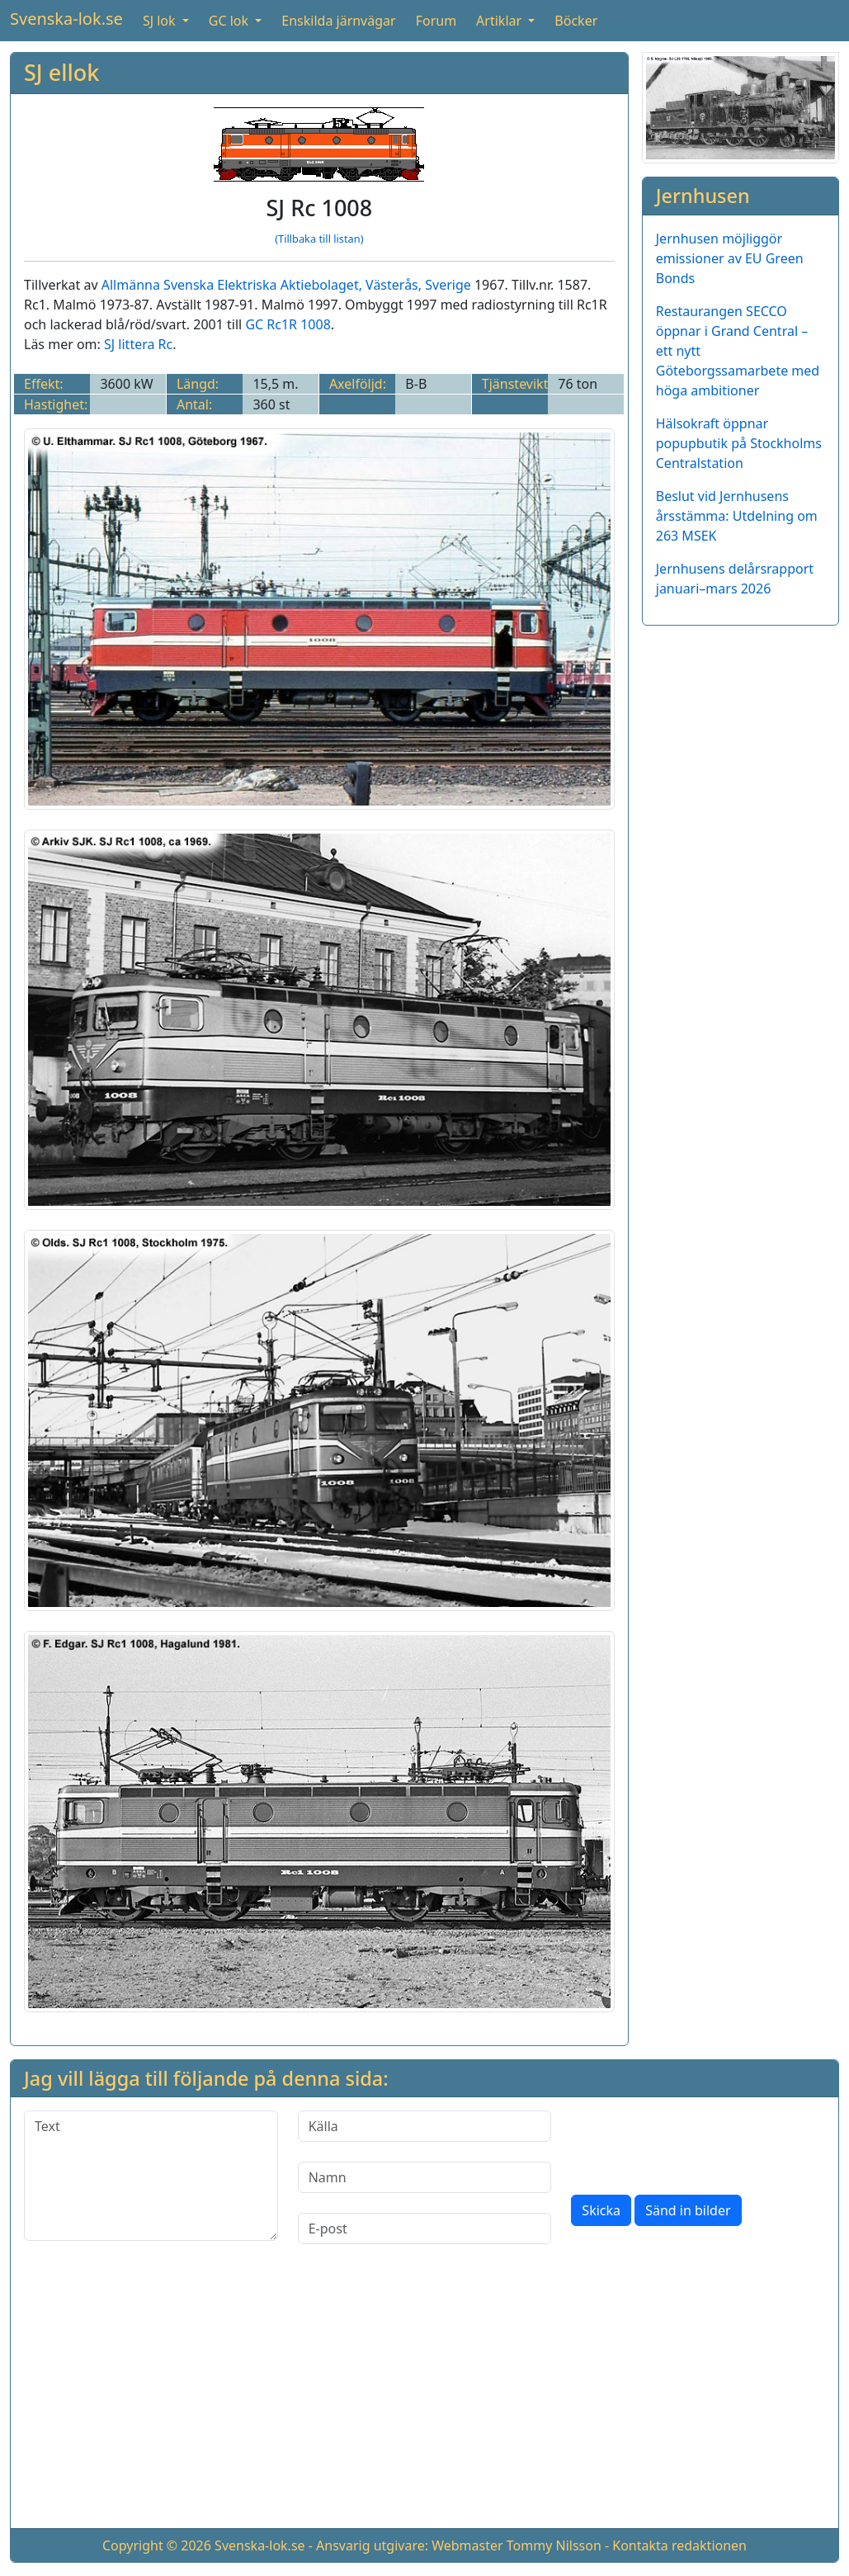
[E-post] (425, 2228)
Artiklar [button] (500, 21)
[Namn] (425, 2177)
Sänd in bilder (687, 2210)
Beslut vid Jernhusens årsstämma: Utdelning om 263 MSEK (737, 516)
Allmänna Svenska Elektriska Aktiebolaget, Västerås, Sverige (286, 285)
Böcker (575, 21)
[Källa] (425, 2126)
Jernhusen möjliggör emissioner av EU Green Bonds (730, 258)
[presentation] (696, 2142)
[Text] (151, 2175)
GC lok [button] (230, 21)
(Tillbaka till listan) (319, 238)
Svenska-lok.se (66, 18)
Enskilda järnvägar (338, 21)
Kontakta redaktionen (679, 2545)
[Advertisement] (424, 2399)
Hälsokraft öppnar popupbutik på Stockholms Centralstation (739, 443)
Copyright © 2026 (156, 2545)
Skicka (601, 2210)
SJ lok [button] (161, 21)
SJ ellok (61, 72)
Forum (436, 21)
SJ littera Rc (138, 344)
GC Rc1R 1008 (287, 324)
